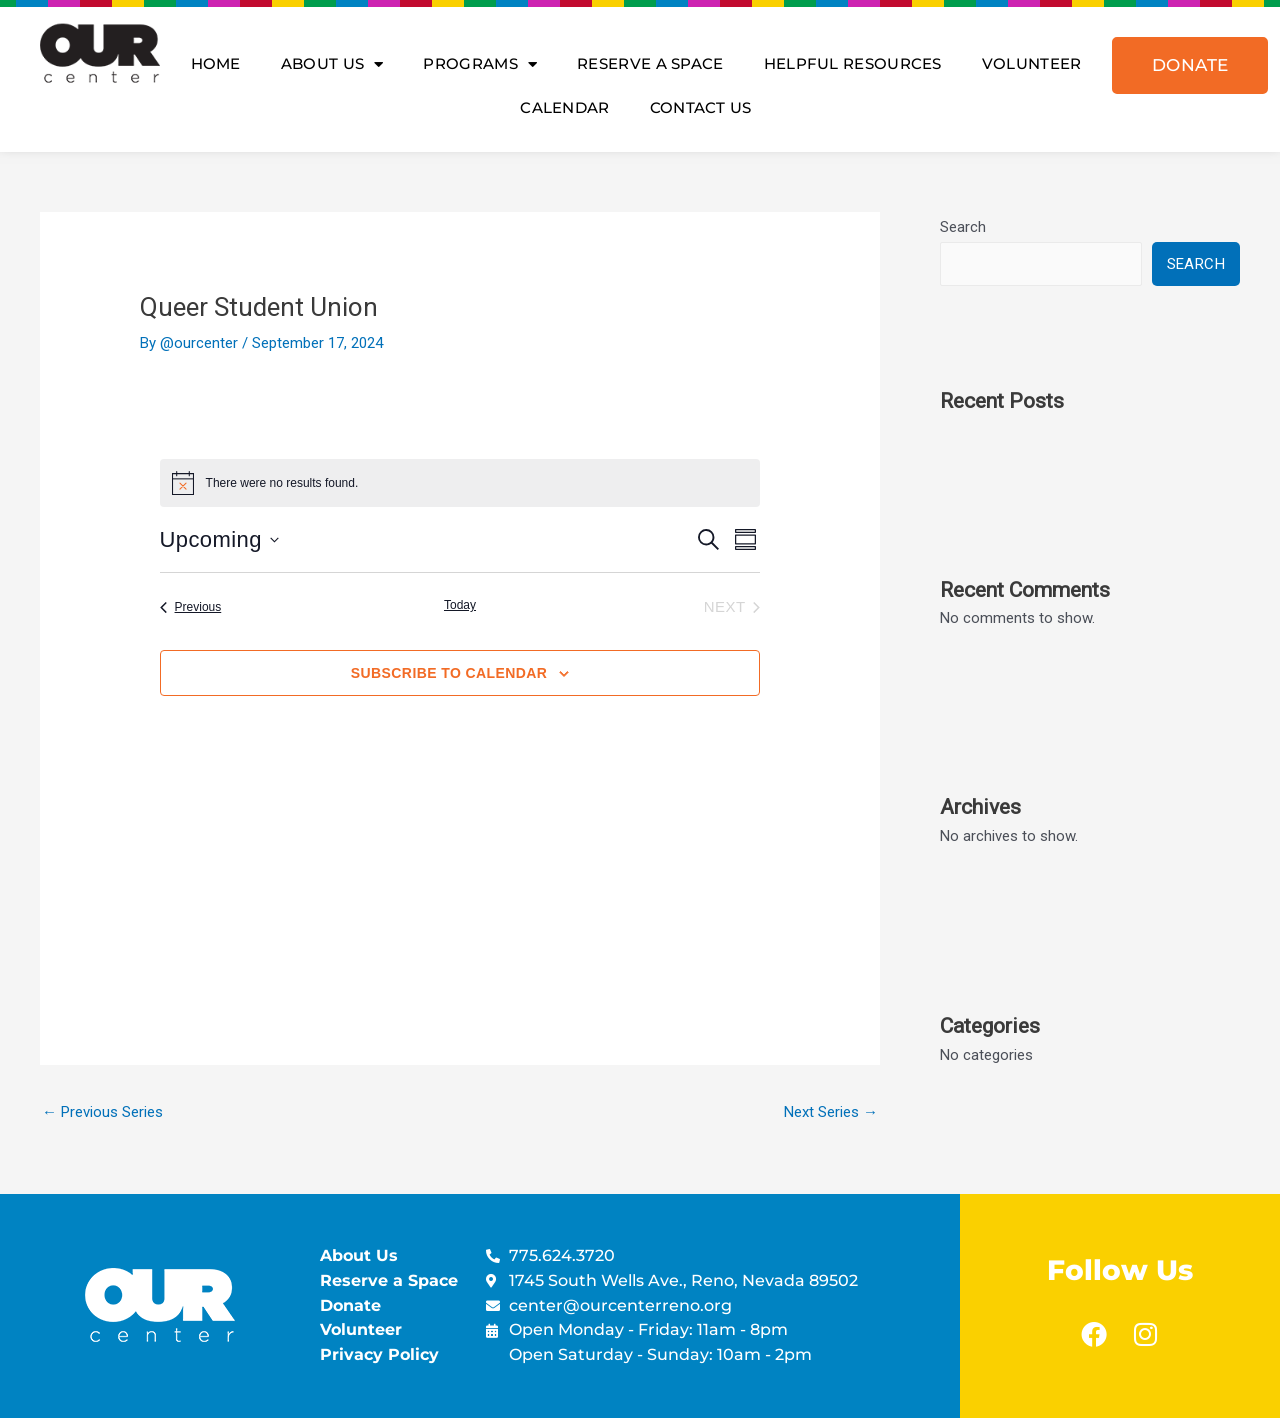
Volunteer (1032, 63)
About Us (332, 64)
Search (963, 227)
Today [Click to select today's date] (460, 605)
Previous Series (102, 1112)
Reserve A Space (650, 63)
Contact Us (701, 107)
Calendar (564, 107)
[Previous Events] (191, 607)
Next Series (831, 1112)
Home (216, 63)
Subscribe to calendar (449, 673)
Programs (480, 64)
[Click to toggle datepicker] (219, 539)
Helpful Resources (853, 63)
